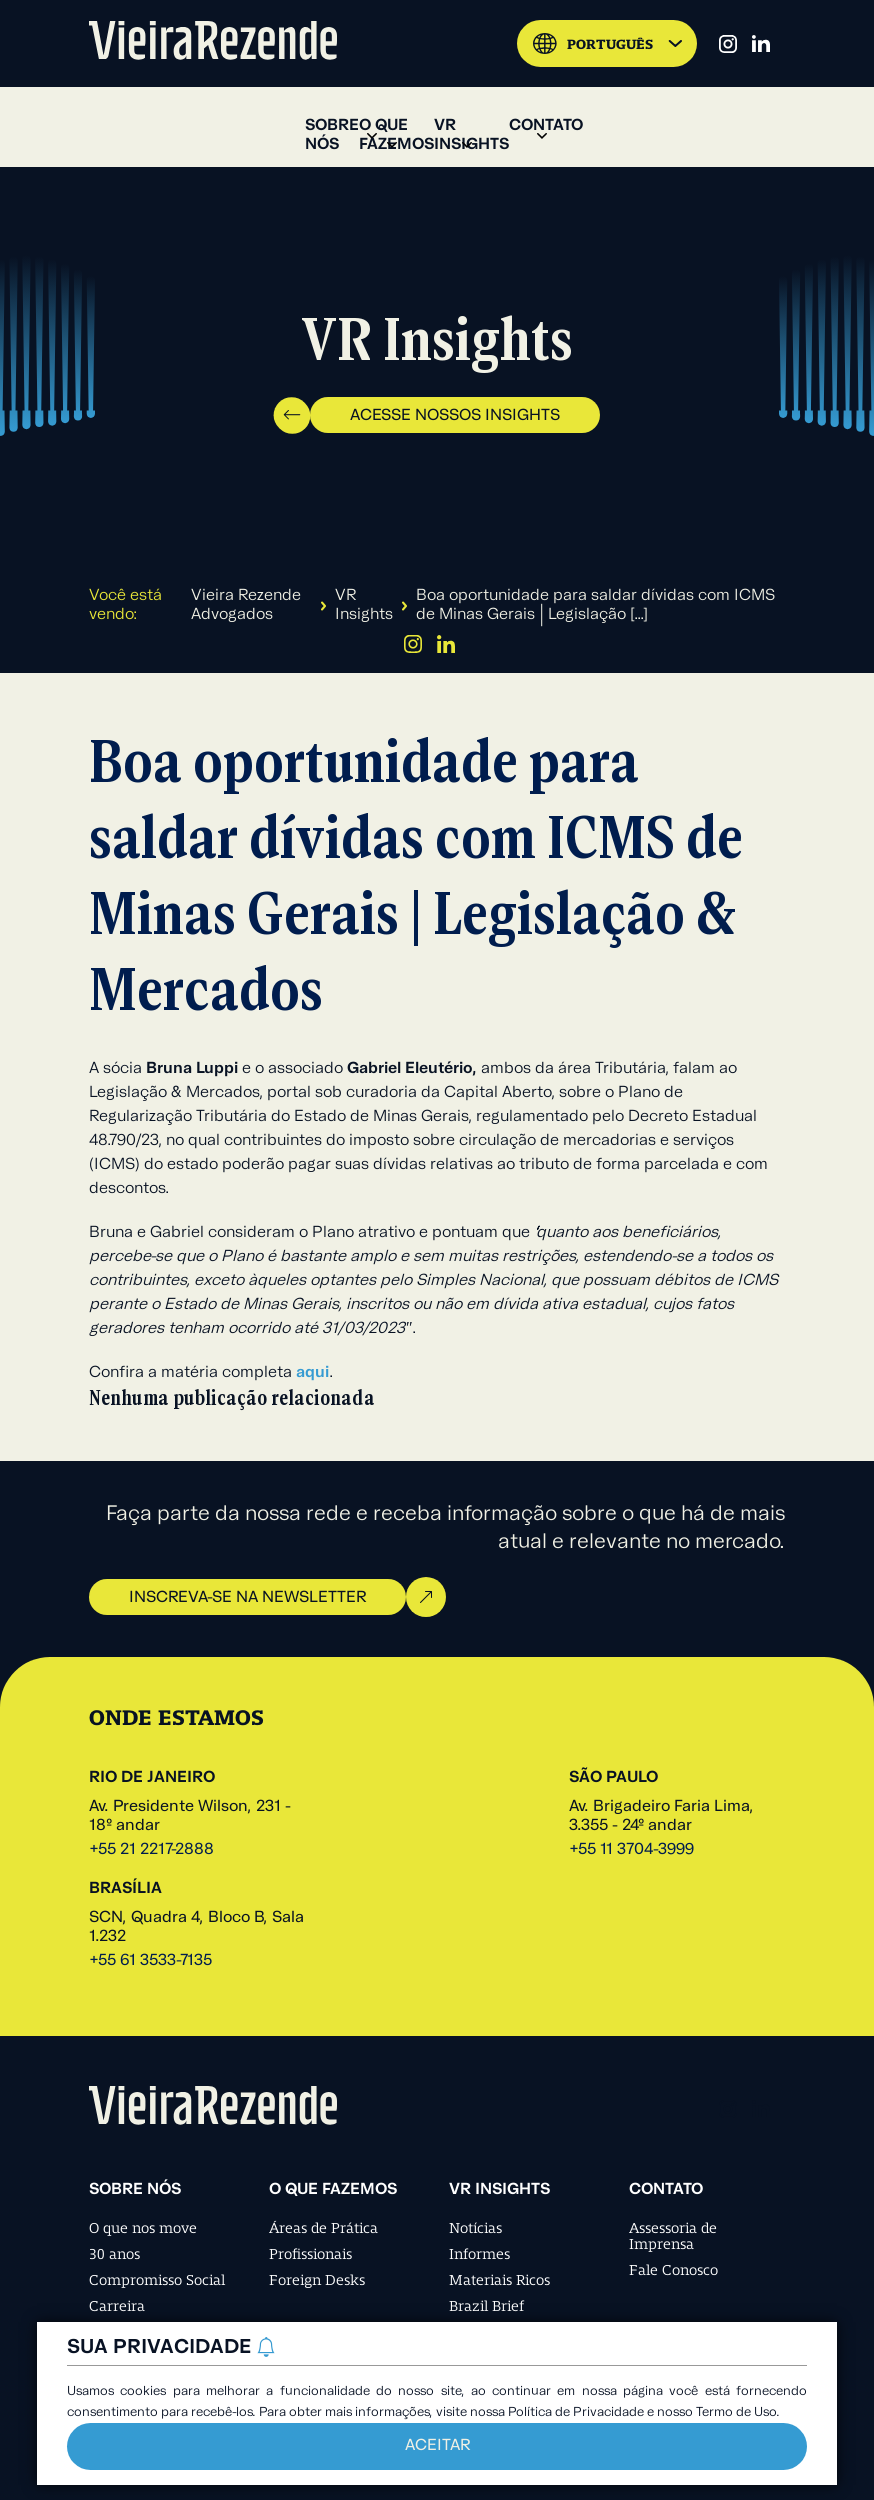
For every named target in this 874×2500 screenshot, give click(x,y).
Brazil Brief (486, 2306)
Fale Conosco (673, 2270)
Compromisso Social (157, 2280)
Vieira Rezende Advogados (246, 605)
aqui (312, 1373)
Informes (479, 2254)
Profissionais (310, 2254)
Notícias (475, 2228)
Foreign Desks (317, 2280)
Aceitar (437, 2446)
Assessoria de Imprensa (673, 2236)
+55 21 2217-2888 (151, 1850)
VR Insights (364, 605)
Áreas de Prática (323, 2228)
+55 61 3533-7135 (150, 1961)
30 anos (114, 2254)
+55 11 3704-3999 (631, 1850)
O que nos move (143, 2228)
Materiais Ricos (499, 2280)
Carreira (117, 2306)
